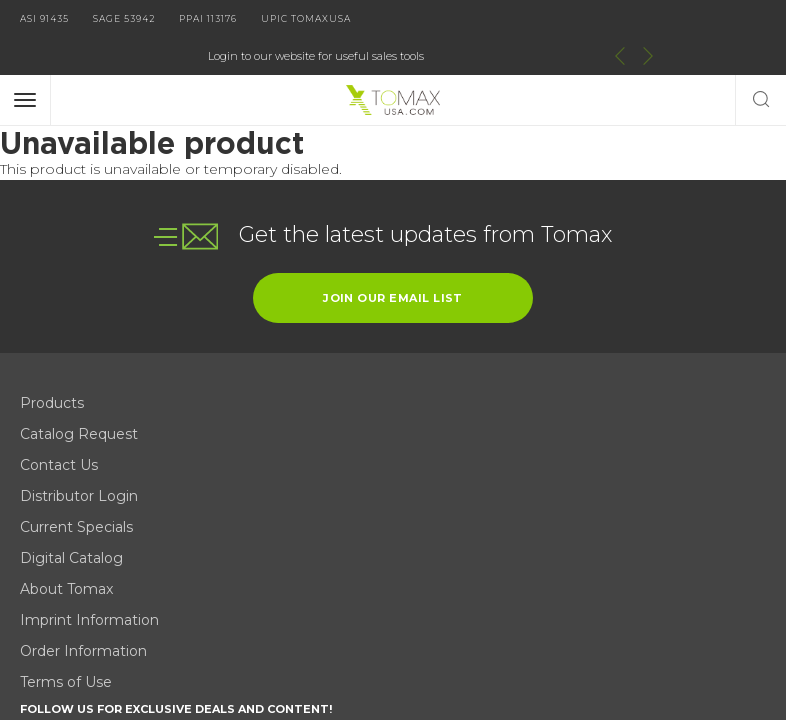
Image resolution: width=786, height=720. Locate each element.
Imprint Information (286, 425)
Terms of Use (263, 487)
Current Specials (76, 487)
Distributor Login (79, 456)
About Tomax (263, 394)
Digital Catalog (268, 363)
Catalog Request (79, 394)
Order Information (280, 456)
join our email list (393, 258)
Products (52, 363)
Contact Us (59, 425)
